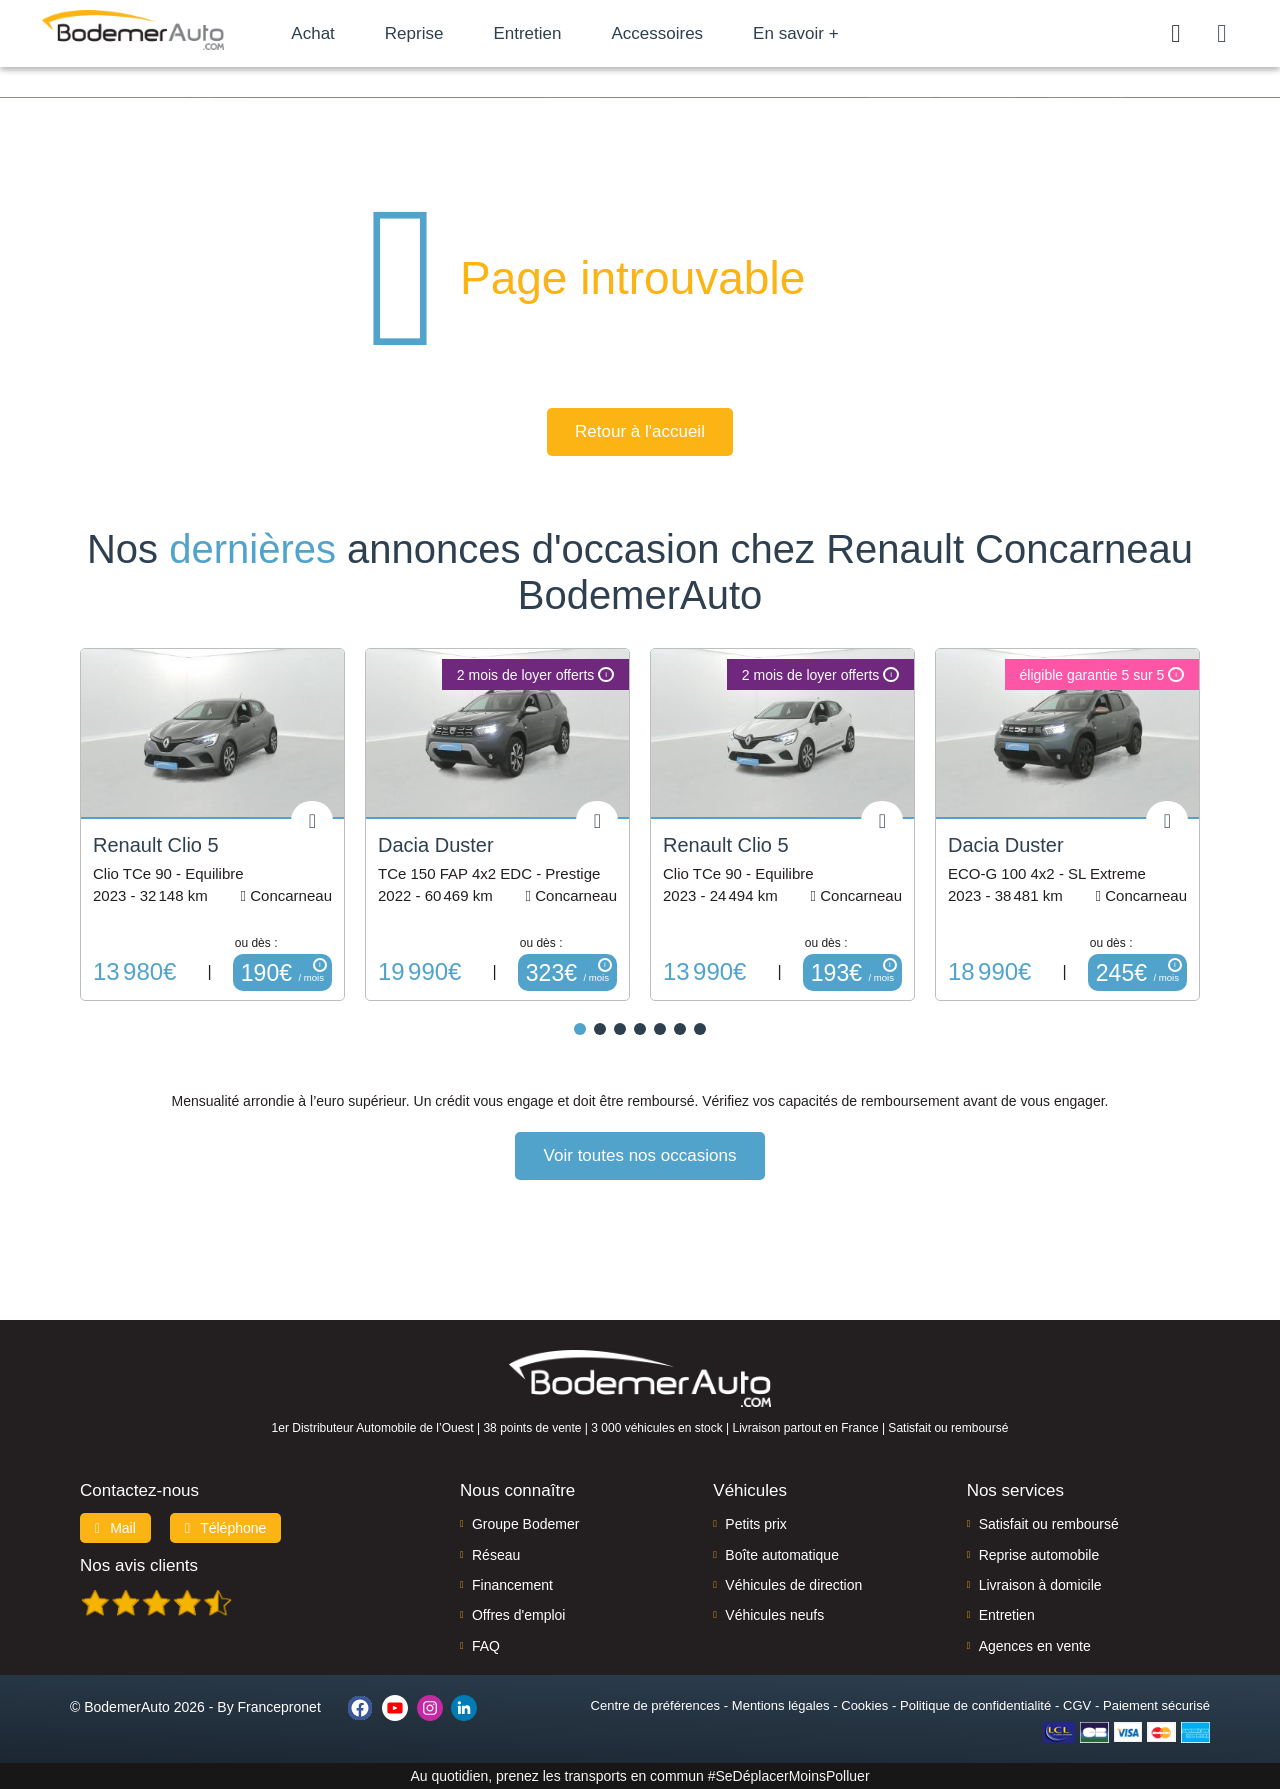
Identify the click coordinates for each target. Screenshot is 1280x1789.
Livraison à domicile (1040, 1585)
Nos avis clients (139, 1565)
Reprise (429, 33)
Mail (115, 1528)
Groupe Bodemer (525, 1524)
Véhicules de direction (793, 1585)
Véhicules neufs (774, 1615)
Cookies (864, 1705)
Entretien (543, 33)
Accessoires (673, 33)
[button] (580, 1029)
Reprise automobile (1039, 1555)
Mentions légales (781, 1705)
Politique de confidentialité (975, 1705)
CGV (1077, 1705)
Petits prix (755, 1524)
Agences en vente (1035, 1646)
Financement (512, 1585)
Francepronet (279, 1707)
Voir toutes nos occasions (640, 1155)
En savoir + (812, 33)
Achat (328, 33)
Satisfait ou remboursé (1049, 1524)
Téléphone (226, 1528)
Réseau (496, 1555)
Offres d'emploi (518, 1615)
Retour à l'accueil (640, 431)
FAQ (486, 1646)
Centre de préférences (655, 1705)
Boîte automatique (782, 1555)
